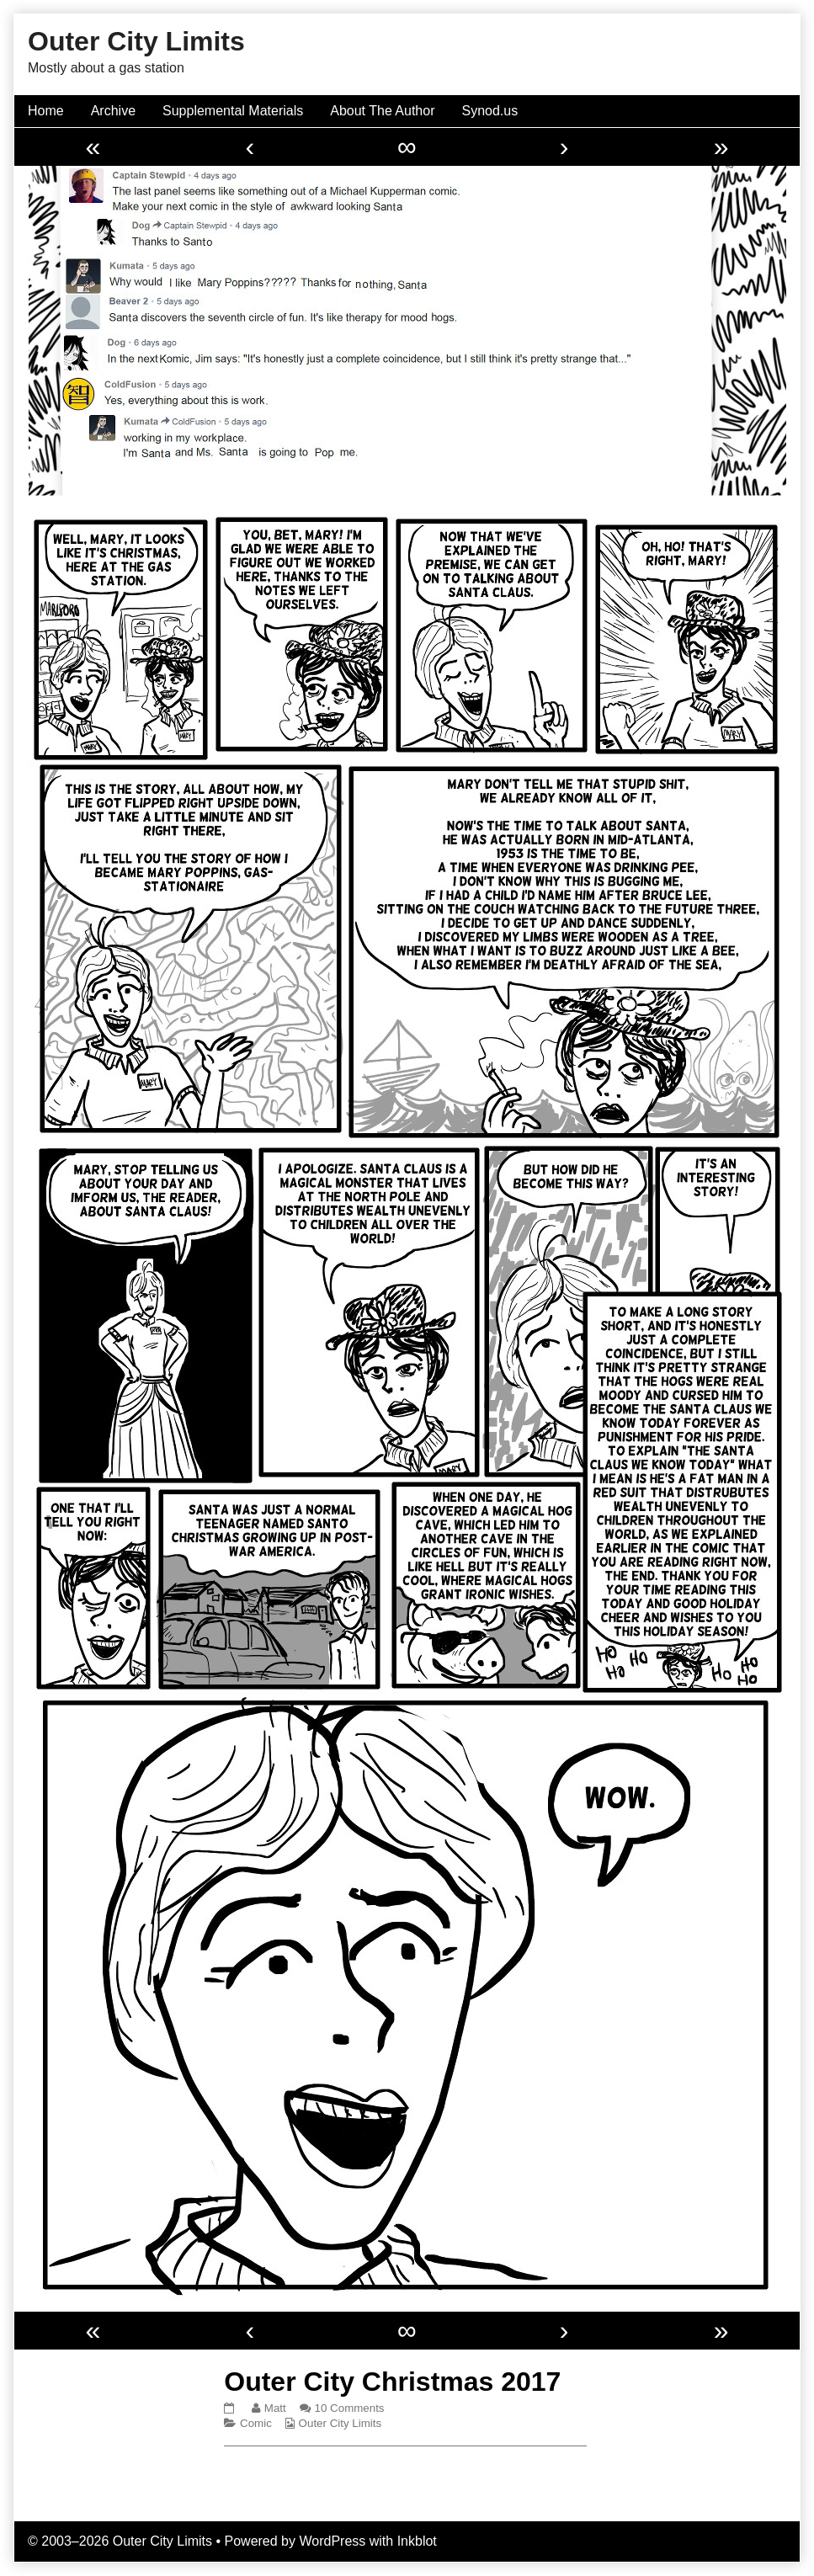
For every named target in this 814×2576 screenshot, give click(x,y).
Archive (113, 111)
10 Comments (350, 2408)
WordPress (332, 2541)
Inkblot (417, 2541)
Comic (256, 2423)
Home (46, 111)
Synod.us (490, 111)
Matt (274, 2408)
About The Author (382, 111)
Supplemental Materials (232, 111)
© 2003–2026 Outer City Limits (120, 2541)
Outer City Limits (340, 2423)
